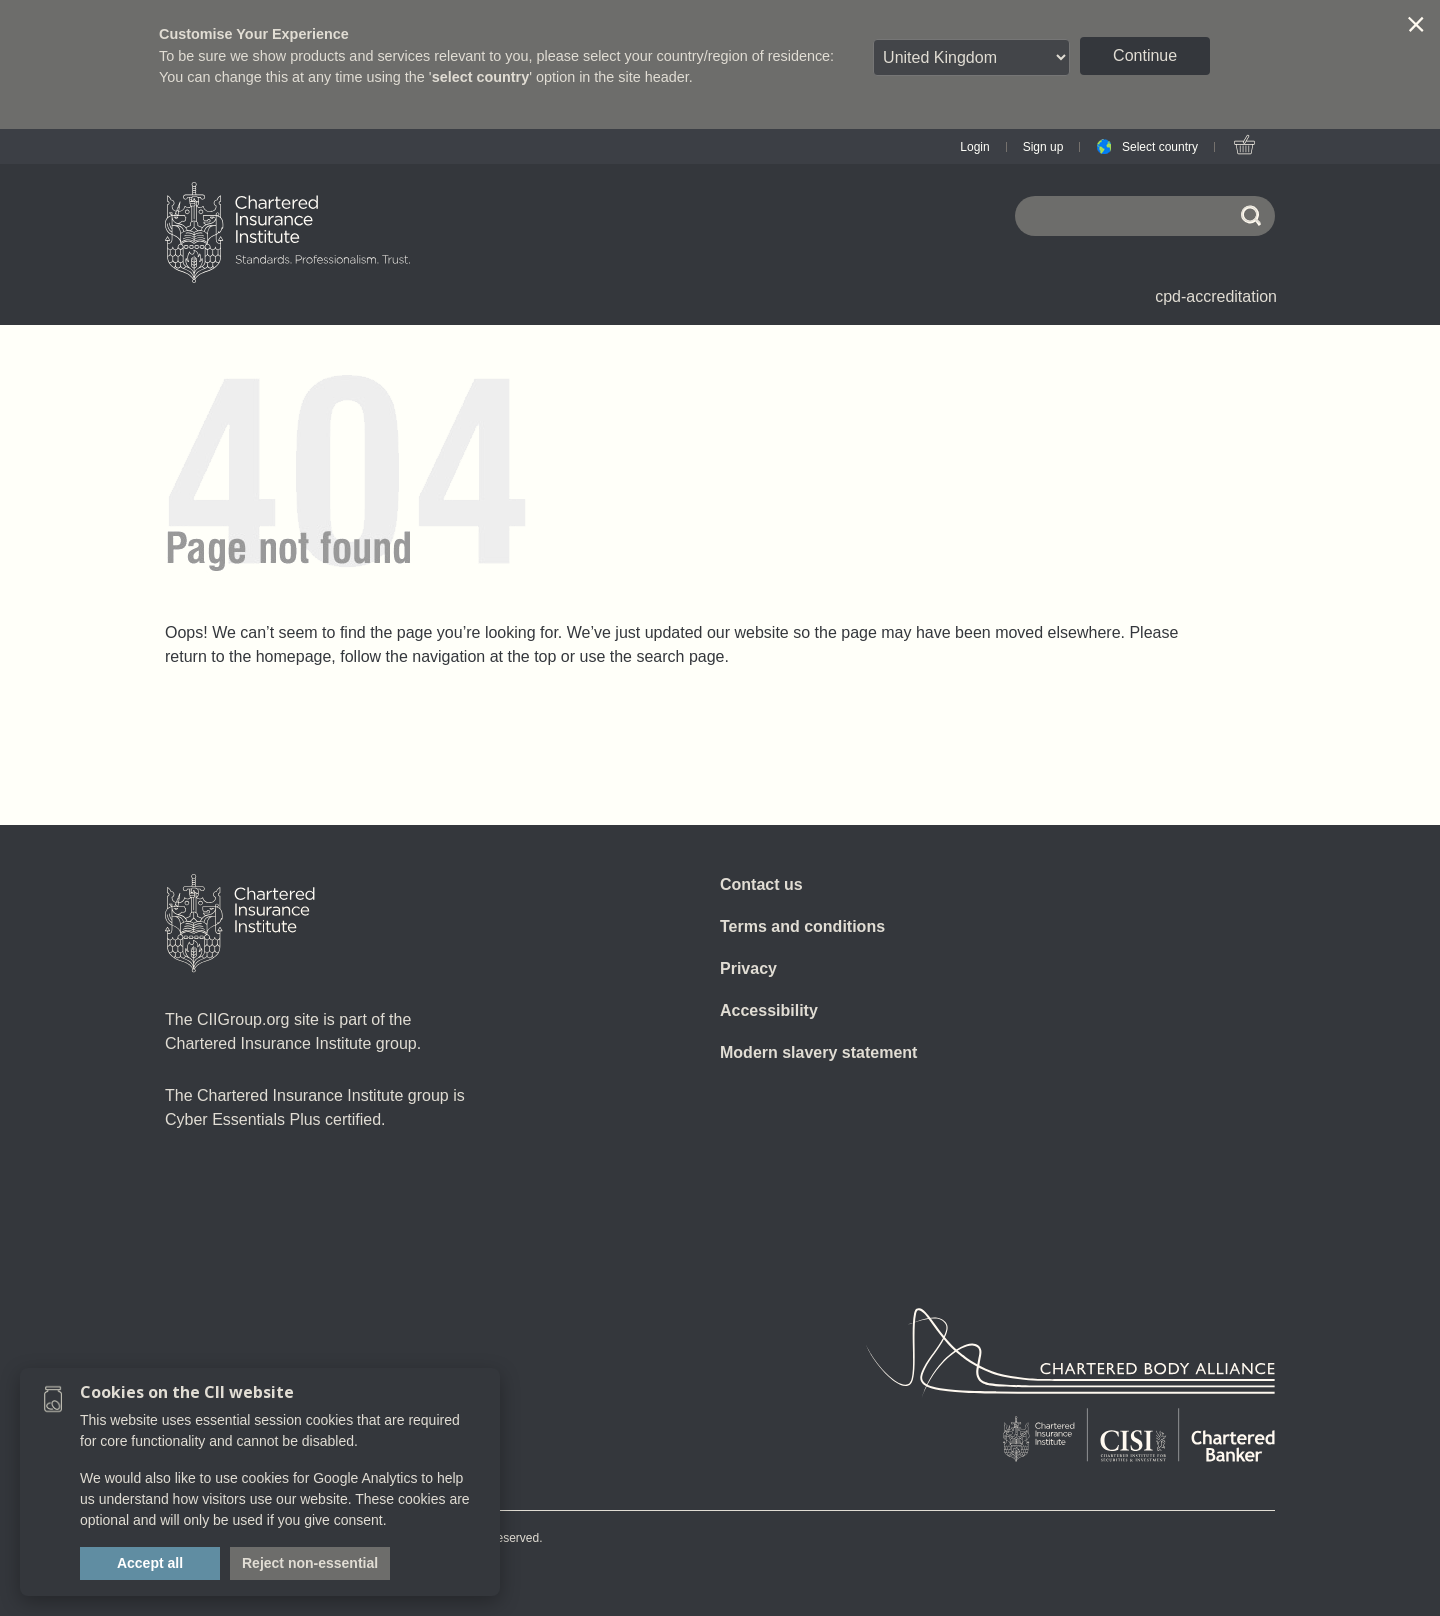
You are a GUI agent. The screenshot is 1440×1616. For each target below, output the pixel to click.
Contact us (761, 884)
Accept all (150, 1563)
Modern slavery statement (818, 1052)
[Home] (240, 923)
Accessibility (769, 1010)
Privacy (748, 968)
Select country (1160, 147)
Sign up (1043, 147)
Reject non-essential (310, 1563)
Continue (1145, 55)
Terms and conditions (802, 926)
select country (481, 77)
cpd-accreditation (1216, 296)
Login (974, 147)
